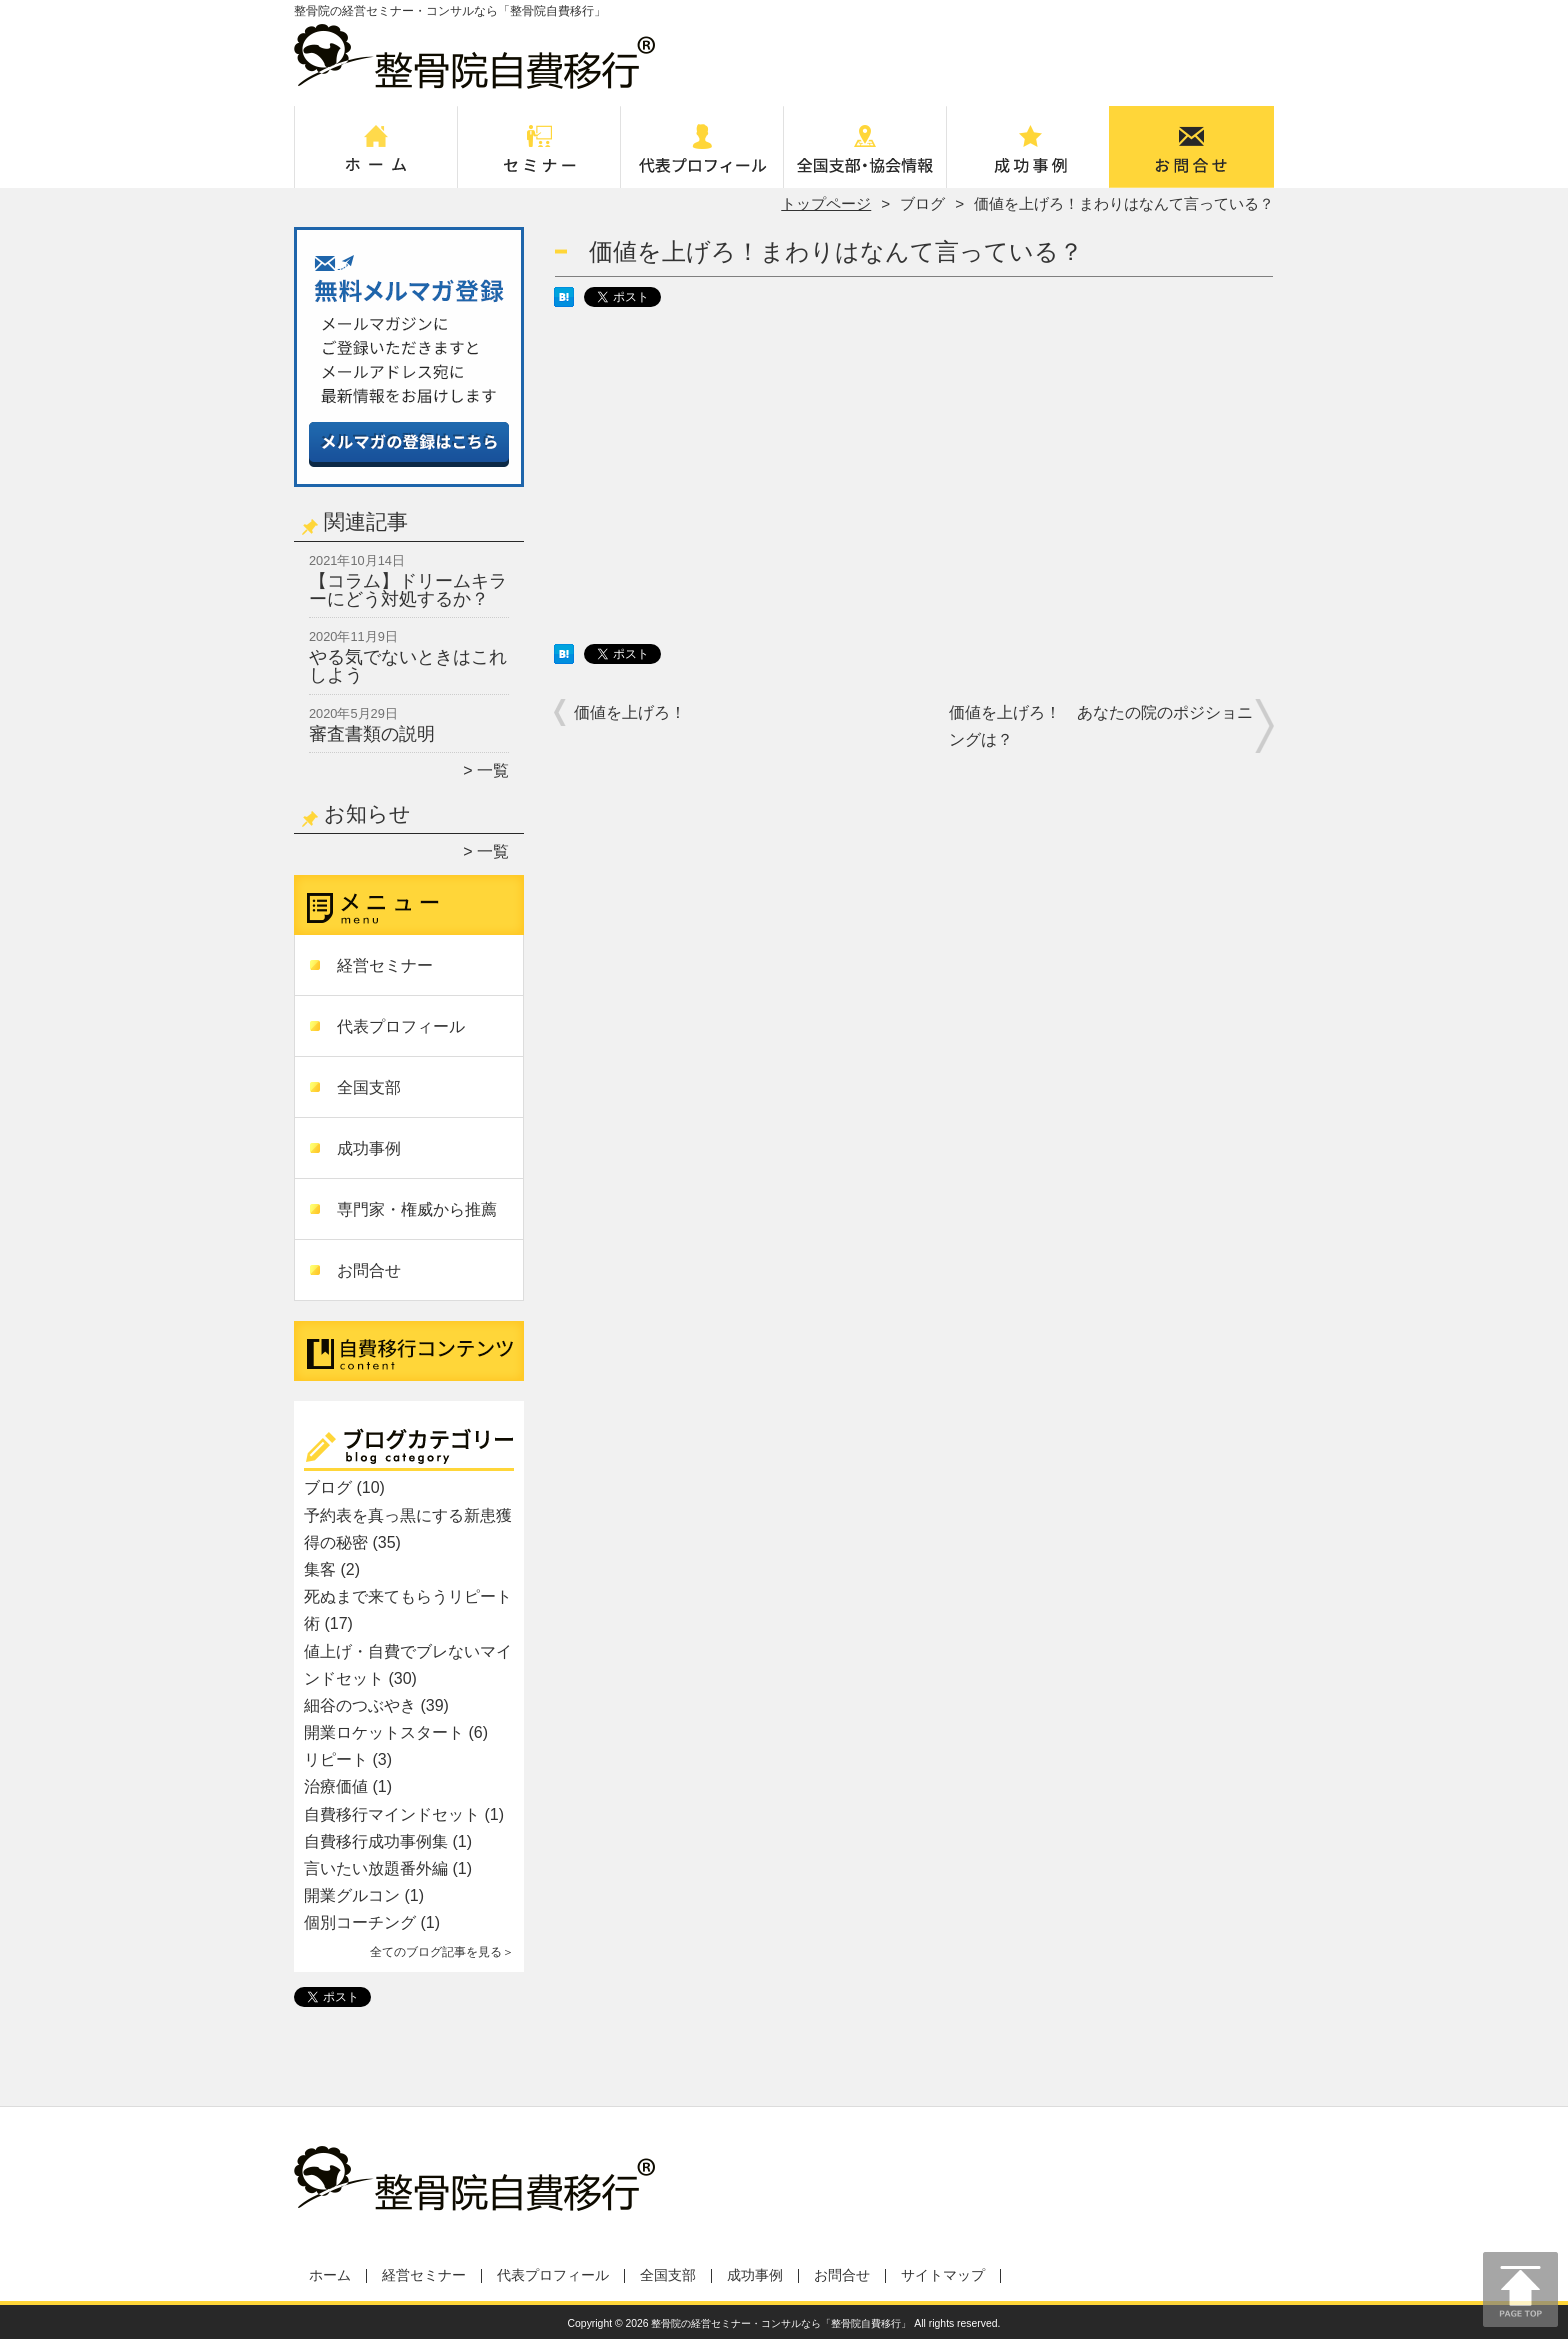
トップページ (826, 203)
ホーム (376, 156)
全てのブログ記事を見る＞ (442, 1952)
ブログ (922, 203)
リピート (336, 1759)
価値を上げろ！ (630, 712)
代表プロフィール (702, 156)
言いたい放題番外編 (376, 1868)
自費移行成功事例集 (376, 1841)
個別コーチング (360, 1922)
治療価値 (336, 1786)
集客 (320, 1569)
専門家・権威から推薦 (417, 1209)
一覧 (493, 770)
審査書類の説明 (372, 734)
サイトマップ (943, 2275)
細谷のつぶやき (360, 1705)
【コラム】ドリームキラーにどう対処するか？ (408, 590)
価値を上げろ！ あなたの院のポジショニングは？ (1101, 726)
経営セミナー (539, 156)
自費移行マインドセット (392, 1814)
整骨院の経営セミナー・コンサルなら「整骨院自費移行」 (781, 2323)
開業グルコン (352, 1895)
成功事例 (1028, 156)
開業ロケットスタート (384, 1732)
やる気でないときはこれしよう (408, 666)
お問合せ (1192, 156)
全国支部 (865, 156)
